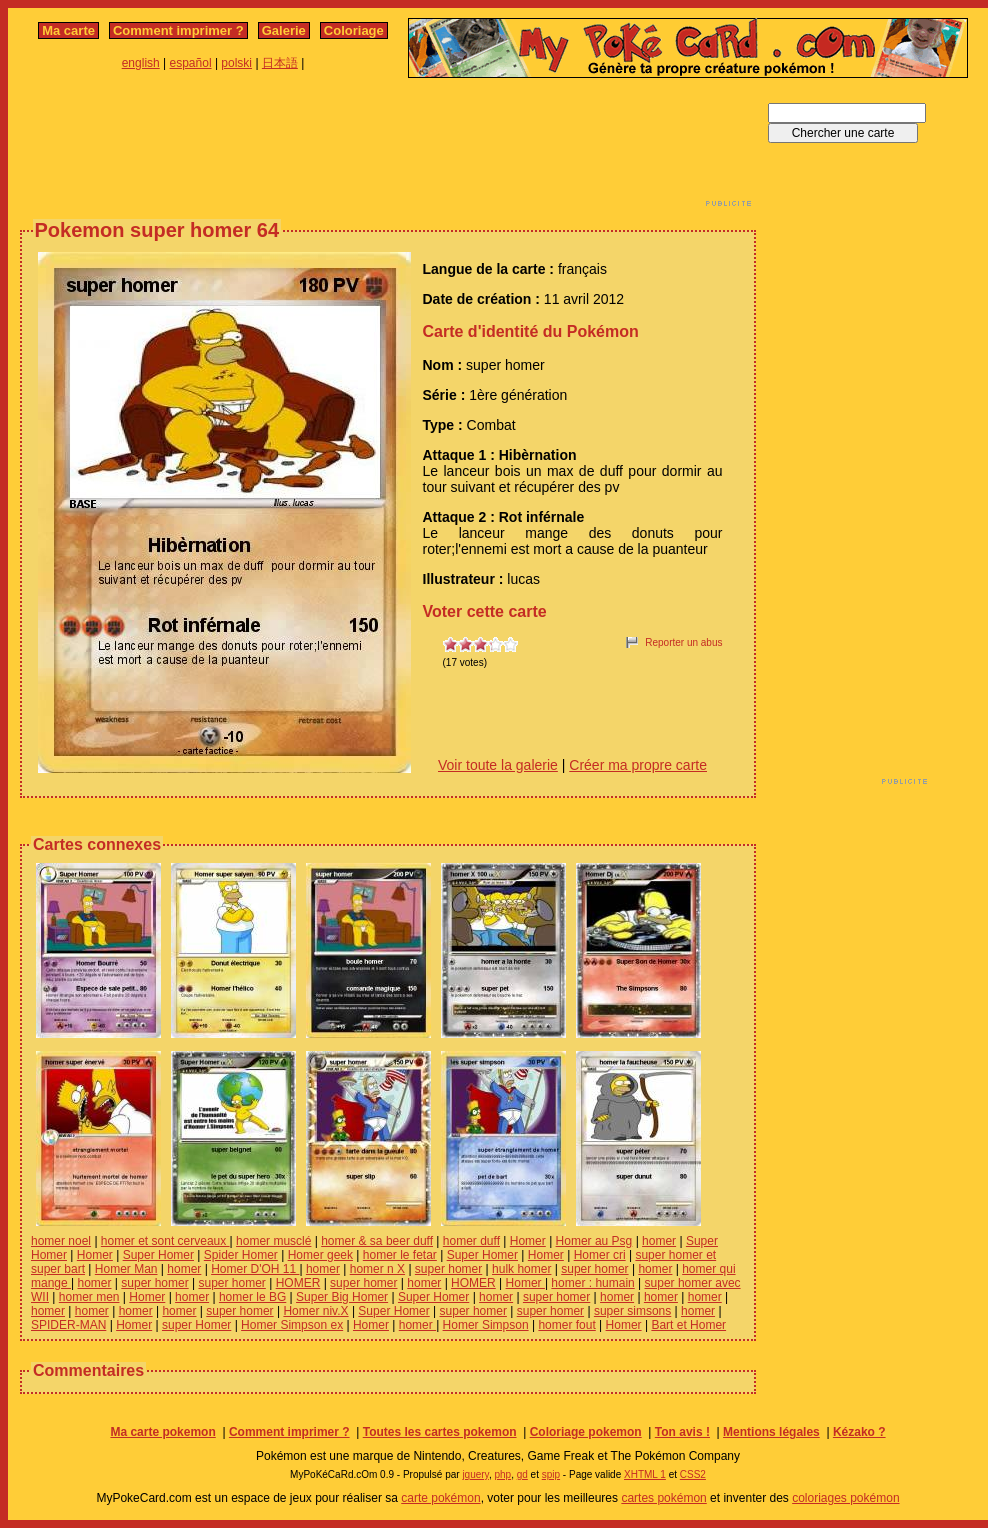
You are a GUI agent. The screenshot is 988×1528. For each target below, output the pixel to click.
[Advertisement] (388, 148)
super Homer (196, 1325)
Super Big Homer (342, 1297)
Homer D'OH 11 (255, 1269)
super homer (448, 1269)
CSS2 (693, 1474)
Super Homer (158, 1255)
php (502, 1474)
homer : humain (592, 1283)
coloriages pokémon (845, 1498)
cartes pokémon (663, 1498)
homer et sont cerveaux (165, 1241)
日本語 (280, 63)
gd (522, 1474)
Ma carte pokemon (162, 1432)
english (141, 63)
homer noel (61, 1241)
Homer (528, 1241)
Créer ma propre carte (638, 765)
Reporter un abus (683, 642)
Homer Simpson (486, 1325)
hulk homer (521, 1269)
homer (659, 1241)
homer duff (471, 1241)
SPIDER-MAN (68, 1325)
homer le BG (252, 1297)
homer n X (377, 1269)
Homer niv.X (315, 1311)
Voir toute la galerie (498, 765)
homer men (89, 1297)
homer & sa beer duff (377, 1241)
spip (551, 1474)
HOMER (298, 1283)
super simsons (632, 1311)
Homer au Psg (594, 1241)
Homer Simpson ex (292, 1325)
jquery (475, 1474)
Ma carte (68, 30)
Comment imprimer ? (178, 30)
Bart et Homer (688, 1325)
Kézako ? (859, 1432)
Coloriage (354, 30)
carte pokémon (440, 1498)
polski (236, 63)
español (191, 63)
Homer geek (320, 1255)
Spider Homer (241, 1255)
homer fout (566, 1325)
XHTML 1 (645, 1474)
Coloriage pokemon (586, 1432)
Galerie (284, 30)
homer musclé (273, 1241)
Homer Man (126, 1269)
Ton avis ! (682, 1432)
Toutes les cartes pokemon (440, 1432)
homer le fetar (400, 1255)
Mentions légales (771, 1432)
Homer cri (600, 1255)
